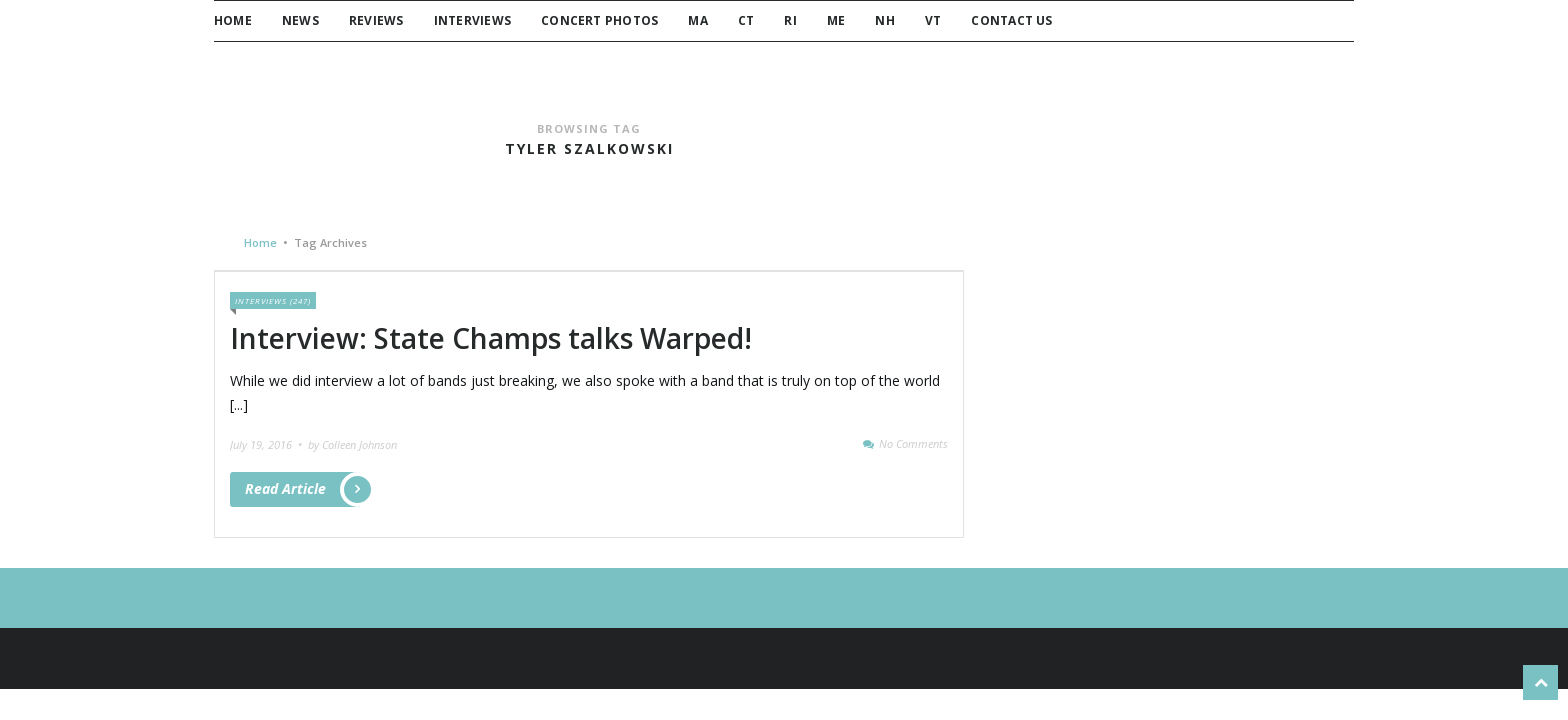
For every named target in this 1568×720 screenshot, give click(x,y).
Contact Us (1011, 20)
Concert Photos (599, 20)
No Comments (913, 443)
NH (884, 20)
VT (933, 20)
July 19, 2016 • (267, 444)
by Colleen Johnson (352, 444)
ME (836, 20)
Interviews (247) (273, 300)
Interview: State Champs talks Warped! (491, 338)
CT (746, 20)
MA (697, 20)
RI (790, 20)
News (300, 20)
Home (233, 20)
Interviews (472, 20)
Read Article (303, 489)
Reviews (376, 20)
